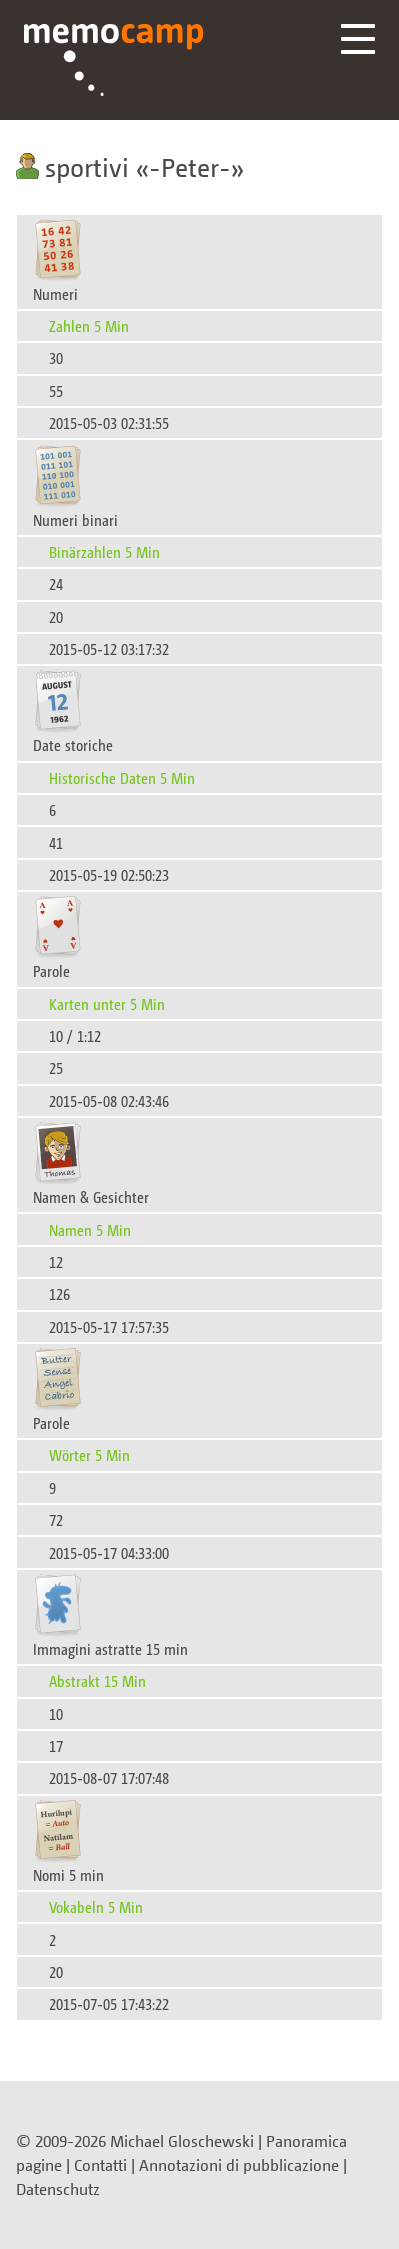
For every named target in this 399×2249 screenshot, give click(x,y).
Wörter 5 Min (89, 1454)
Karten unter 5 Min (107, 1003)
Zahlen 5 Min (89, 325)
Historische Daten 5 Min (122, 777)
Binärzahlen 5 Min (104, 551)
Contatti (100, 2165)
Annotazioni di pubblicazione (239, 2165)
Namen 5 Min (90, 1229)
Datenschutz (58, 2189)
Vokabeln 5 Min (96, 1906)
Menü (358, 39)
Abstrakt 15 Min (97, 1680)
